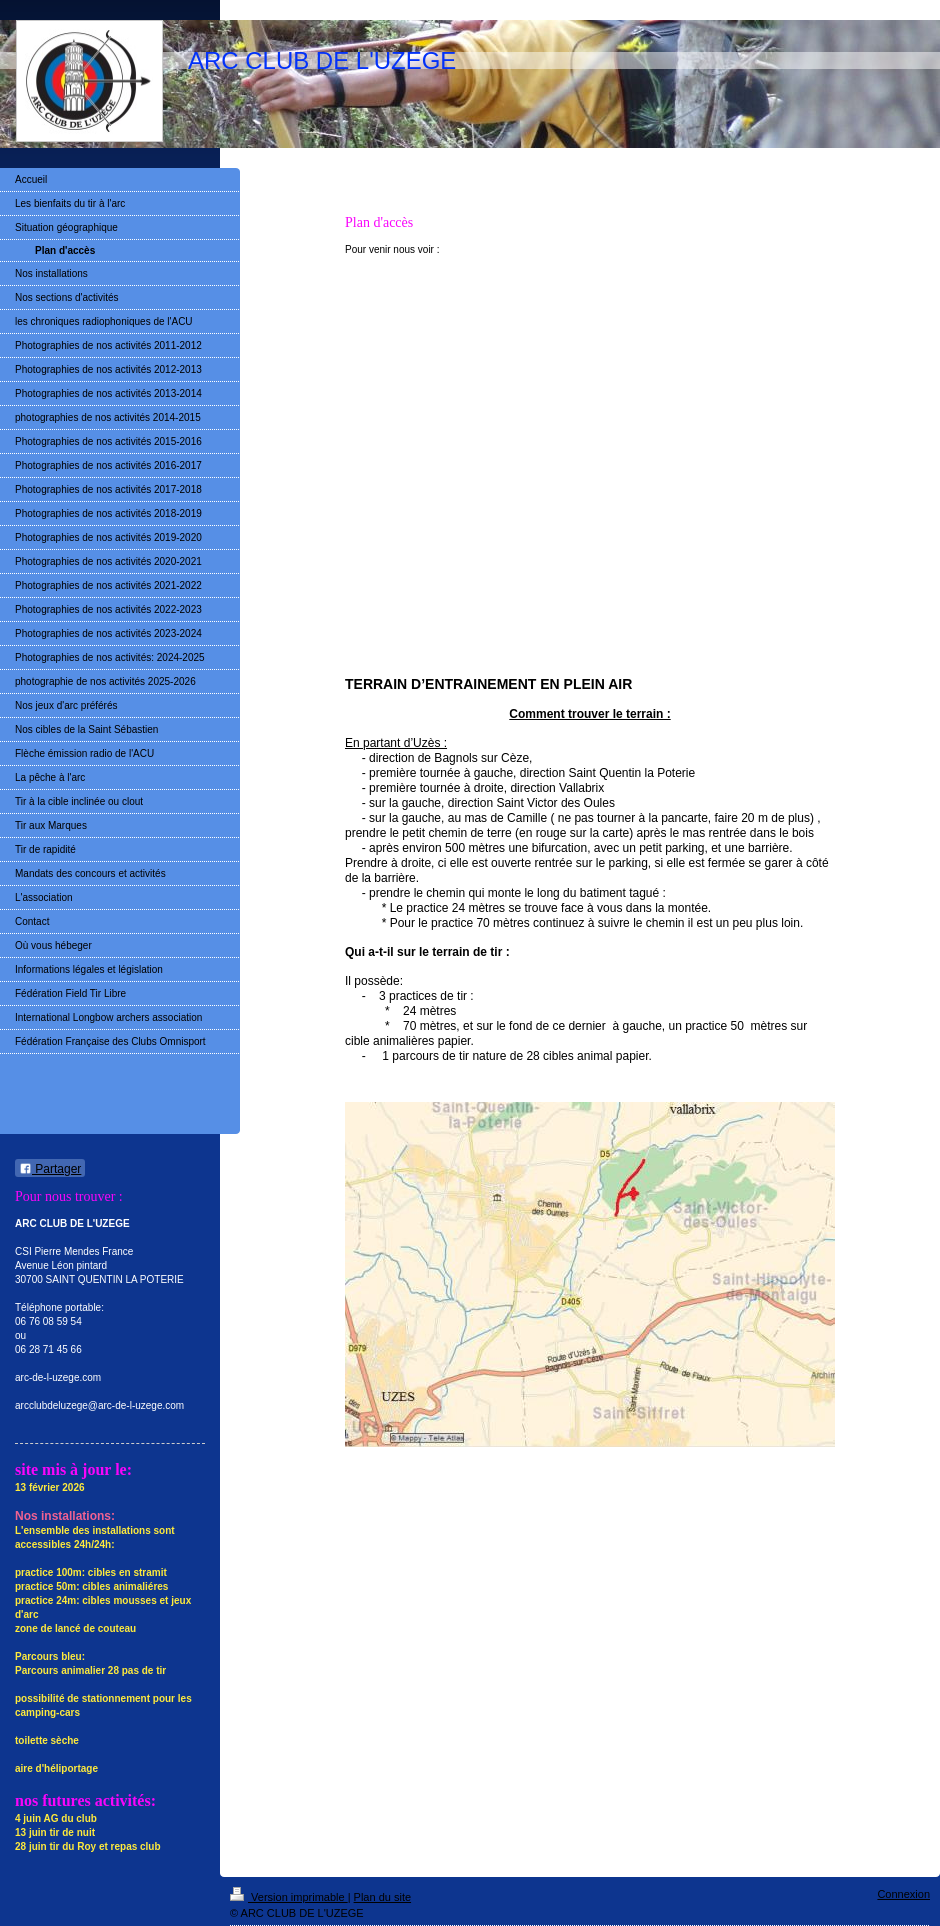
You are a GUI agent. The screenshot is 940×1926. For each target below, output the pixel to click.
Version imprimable (289, 1897)
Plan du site (382, 1897)
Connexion (903, 1894)
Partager (50, 1169)
